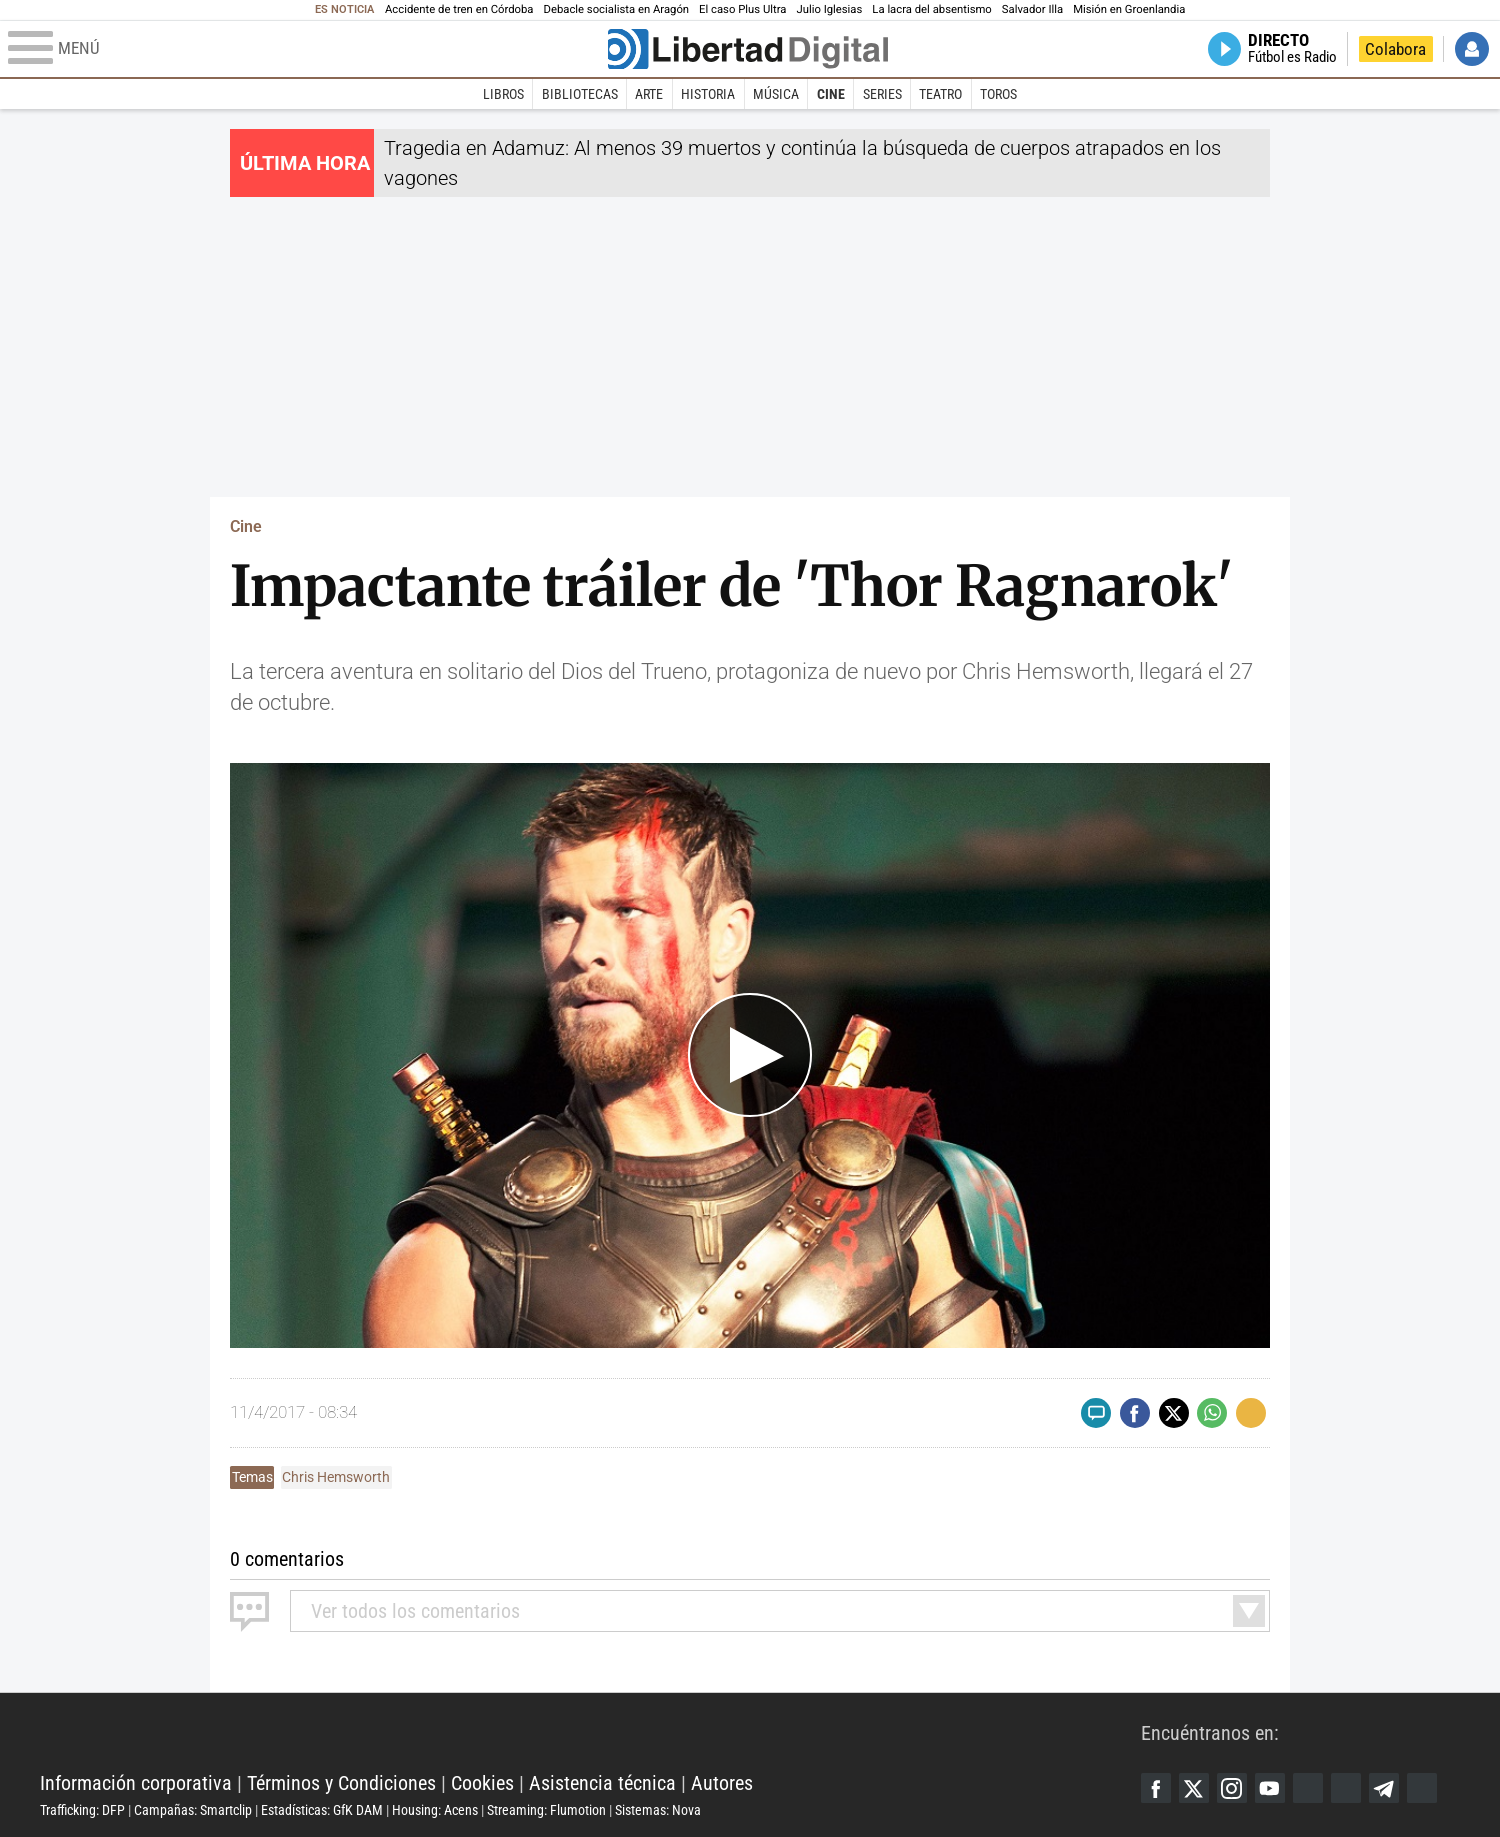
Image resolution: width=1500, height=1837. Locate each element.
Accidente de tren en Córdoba (459, 9)
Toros (998, 94)
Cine (831, 94)
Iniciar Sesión (1472, 49)
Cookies (482, 1783)
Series (882, 94)
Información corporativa (136, 1783)
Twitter (1194, 1788)
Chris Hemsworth (336, 1477)
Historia (708, 94)
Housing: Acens (435, 1810)
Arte (649, 94)
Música (776, 94)
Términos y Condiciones (341, 1783)
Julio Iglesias (829, 9)
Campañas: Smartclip (193, 1810)
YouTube (1270, 1788)
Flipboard (1346, 1788)
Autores (722, 1783)
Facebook (1156, 1788)
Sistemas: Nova (658, 1810)
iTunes (1422, 1788)
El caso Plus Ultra (742, 9)
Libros (503, 94)
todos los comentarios (415, 1611)
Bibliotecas (580, 94)
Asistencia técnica (602, 1783)
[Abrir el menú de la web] (306, 49)
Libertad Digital (590, 1733)
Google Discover (1308, 1788)
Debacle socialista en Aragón (617, 9)
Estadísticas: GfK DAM (322, 1810)
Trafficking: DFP (82, 1810)
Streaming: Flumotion (546, 1810)
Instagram (1232, 1788)
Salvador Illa (1032, 9)
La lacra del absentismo (931, 9)
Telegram (1384, 1788)
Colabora (1395, 49)
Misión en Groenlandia (1129, 9)
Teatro (940, 94)
